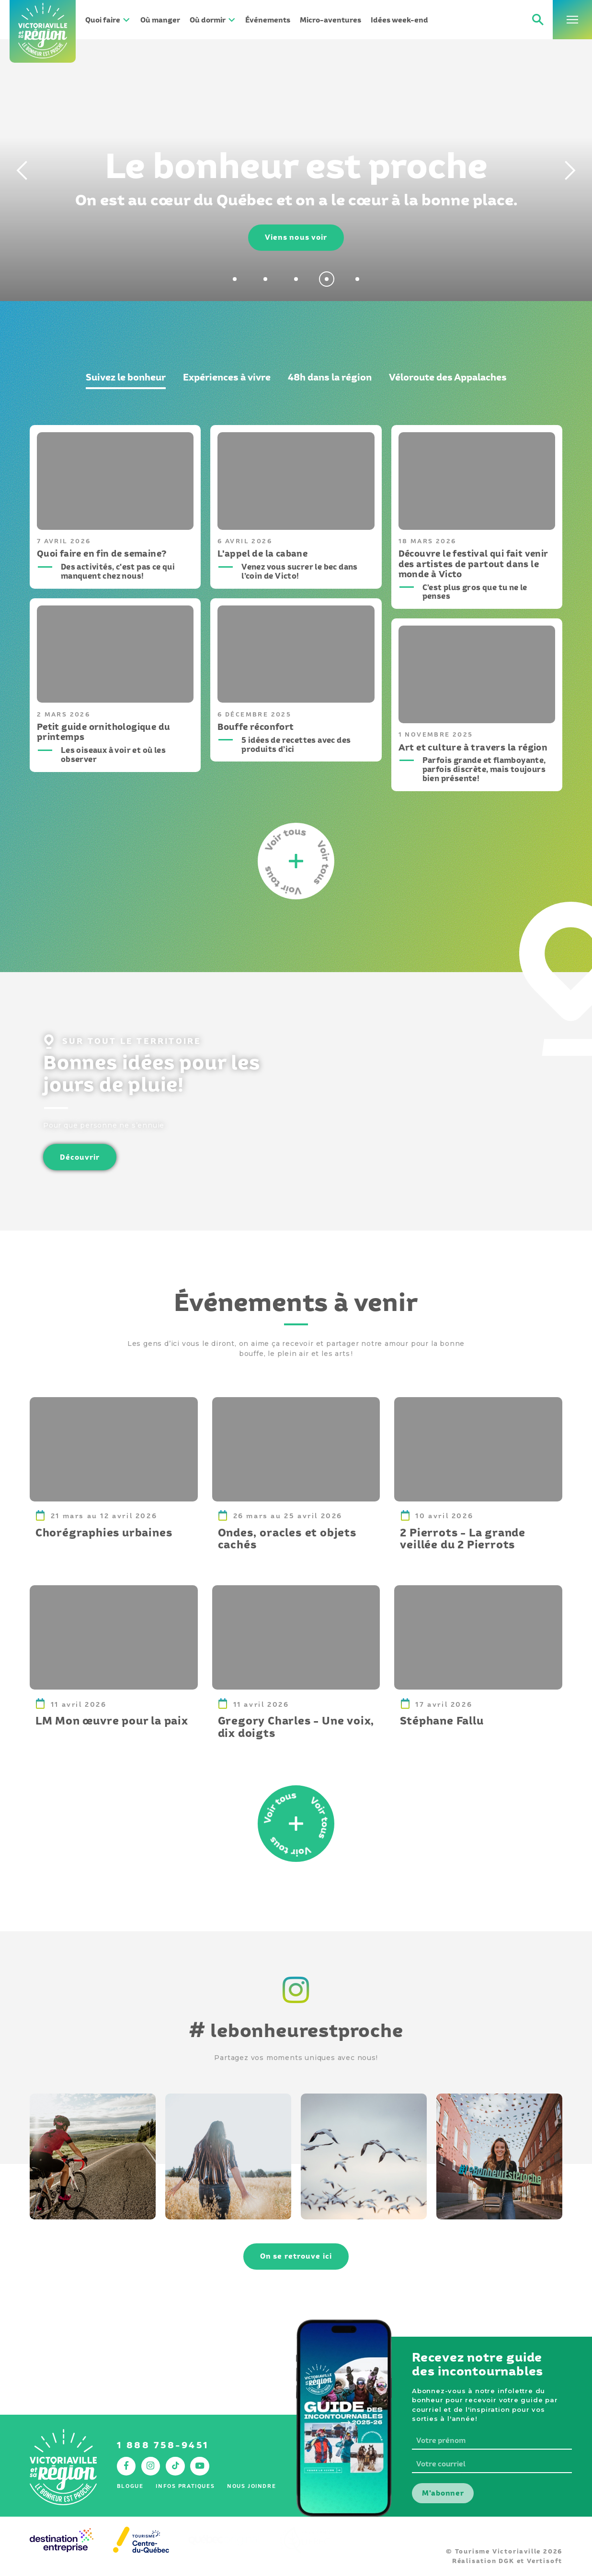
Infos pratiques (185, 2486)
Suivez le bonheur (126, 377)
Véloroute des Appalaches (448, 377)
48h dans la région (330, 377)
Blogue (130, 2486)
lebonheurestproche (296, 2030)
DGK (506, 2561)
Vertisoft (544, 2561)
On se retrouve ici (296, 2256)
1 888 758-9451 (163, 2445)
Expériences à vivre (227, 377)
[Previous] (19, 170)
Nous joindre (251, 2486)
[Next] (573, 170)
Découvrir (80, 1157)
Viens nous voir (296, 237)
